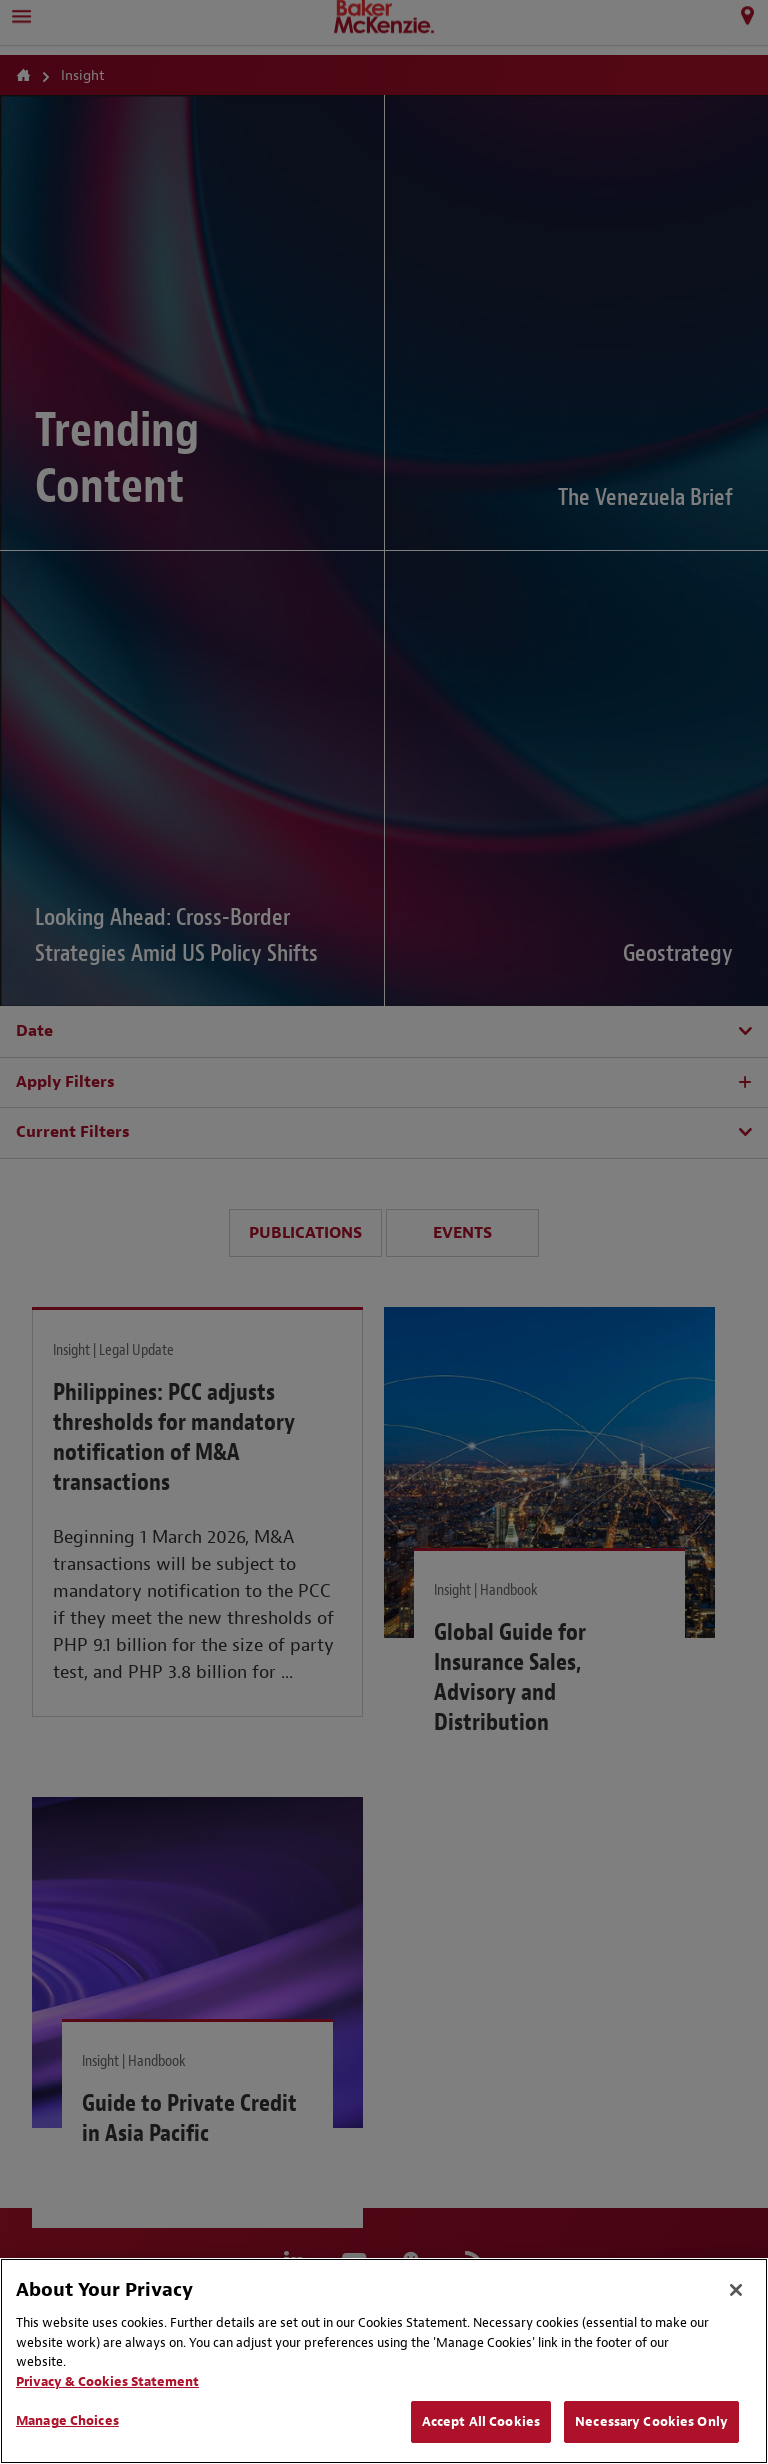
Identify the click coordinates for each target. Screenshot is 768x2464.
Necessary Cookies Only (651, 2421)
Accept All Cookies (481, 2421)
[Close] (736, 2290)
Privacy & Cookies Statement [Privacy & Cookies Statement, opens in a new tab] (107, 2381)
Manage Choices (67, 2420)
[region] (384, 2361)
